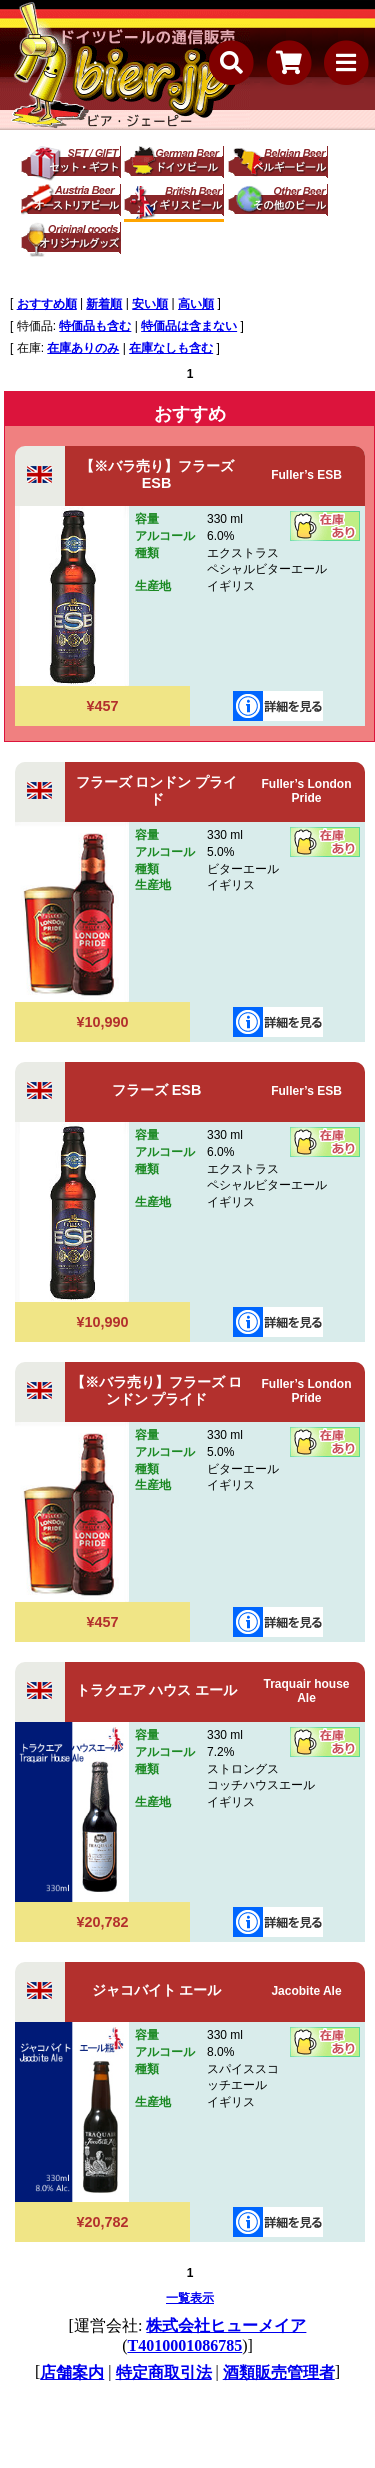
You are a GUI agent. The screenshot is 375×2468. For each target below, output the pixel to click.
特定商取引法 (164, 2372)
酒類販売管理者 (279, 2372)
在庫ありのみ (83, 348)
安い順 (150, 304)
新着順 (104, 304)
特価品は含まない (189, 326)
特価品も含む (95, 326)
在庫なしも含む (171, 348)
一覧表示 (190, 2298)
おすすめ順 (47, 304)
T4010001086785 (185, 2345)
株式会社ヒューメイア (226, 2325)
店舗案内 (72, 2372)
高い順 (196, 304)
